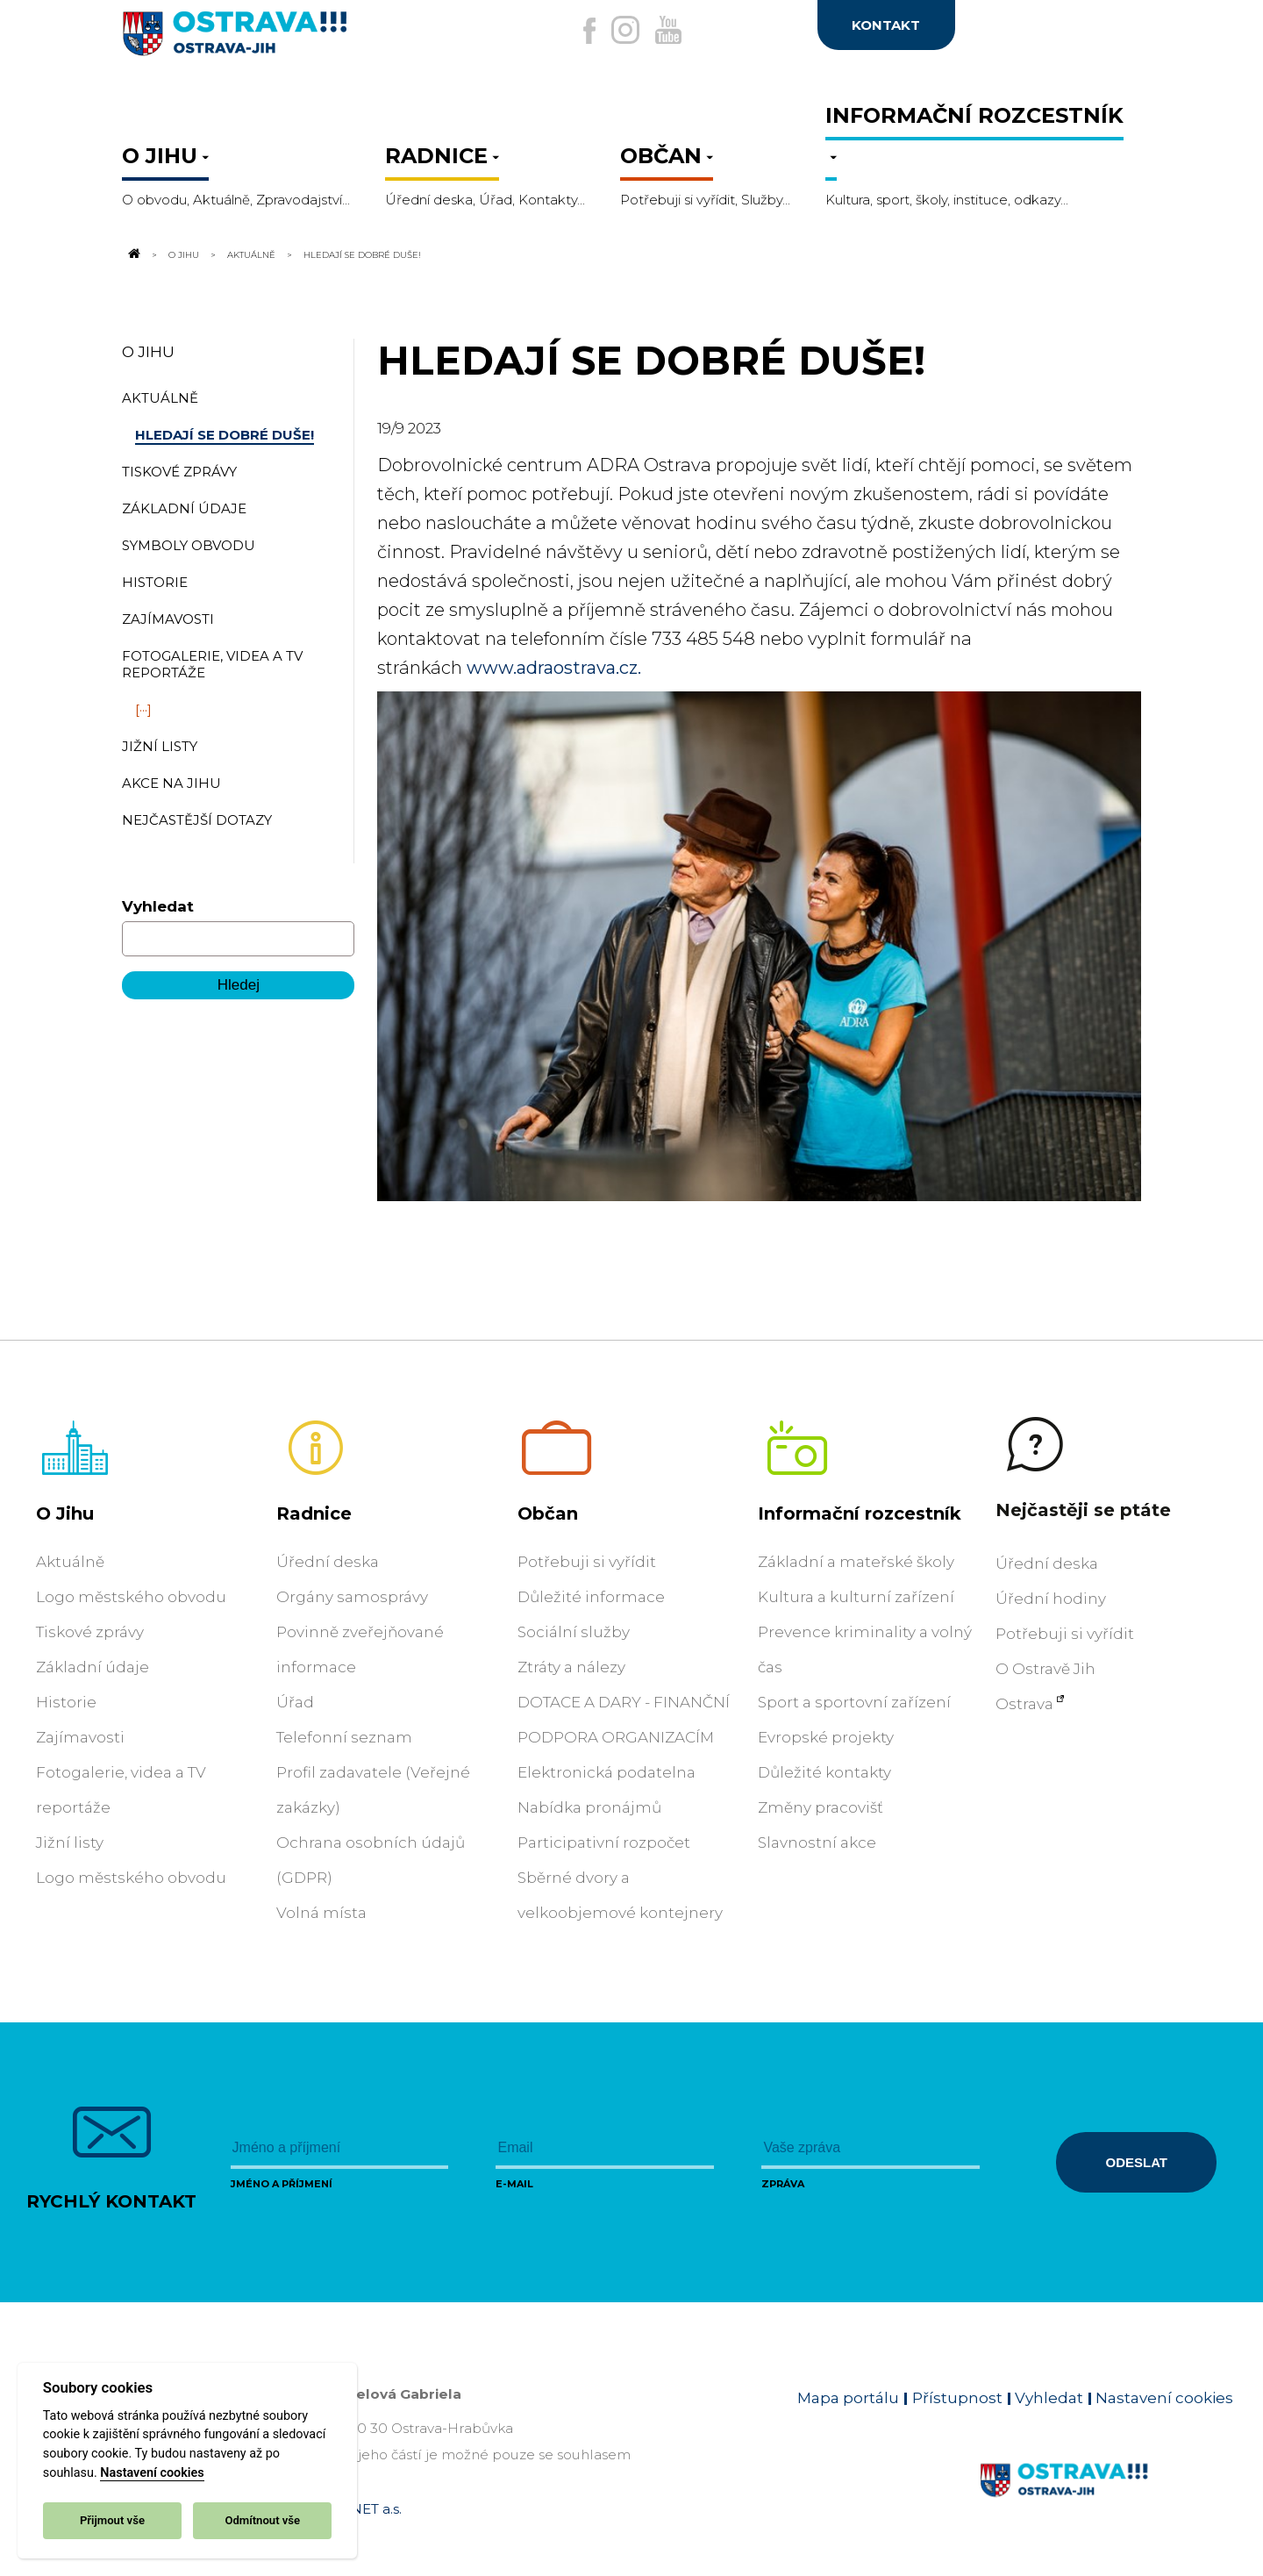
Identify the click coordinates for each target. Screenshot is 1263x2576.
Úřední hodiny (1050, 1598)
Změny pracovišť (820, 1807)
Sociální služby (573, 1632)
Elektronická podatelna (606, 1772)
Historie (66, 1702)
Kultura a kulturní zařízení (856, 1597)
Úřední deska (327, 1562)
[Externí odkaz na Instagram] (612, 30)
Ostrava (1024, 1704)
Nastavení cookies (151, 2472)
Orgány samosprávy (352, 1597)
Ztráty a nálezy (571, 1667)
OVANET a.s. (361, 2509)
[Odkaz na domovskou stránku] (132, 254)
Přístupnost (957, 2398)
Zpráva (782, 2184)
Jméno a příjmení (281, 2184)
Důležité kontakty (824, 1772)
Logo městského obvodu (131, 1597)
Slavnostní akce (817, 1842)
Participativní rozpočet (603, 1842)
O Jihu (183, 254)
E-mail (514, 2184)
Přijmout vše (112, 2520)
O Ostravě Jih (1045, 1669)
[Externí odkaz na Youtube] (681, 30)
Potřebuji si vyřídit (586, 1562)
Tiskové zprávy (90, 1632)
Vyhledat (158, 906)
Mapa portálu (848, 2398)
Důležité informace (591, 1597)
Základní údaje (92, 1667)
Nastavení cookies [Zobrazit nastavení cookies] (1164, 2398)
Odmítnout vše (262, 2520)
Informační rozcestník (859, 1513)
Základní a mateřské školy (856, 1562)
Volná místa (321, 1912)
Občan (547, 1513)
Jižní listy (69, 1842)
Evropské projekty (826, 1737)
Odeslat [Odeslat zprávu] (1136, 2162)
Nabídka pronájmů (589, 1807)
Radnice (314, 1513)
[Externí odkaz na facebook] (552, 31)
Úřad (295, 1702)
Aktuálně (251, 254)
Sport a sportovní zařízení (854, 1702)
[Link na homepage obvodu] (1106, 2500)
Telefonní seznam (344, 1737)
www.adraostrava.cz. (554, 667)
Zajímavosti (80, 1737)
